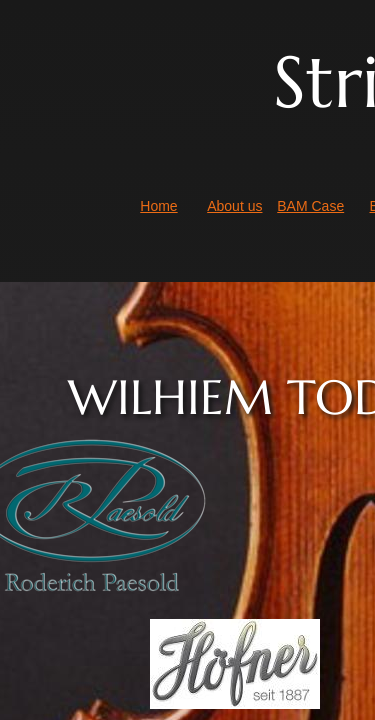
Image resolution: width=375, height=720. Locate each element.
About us (234, 206)
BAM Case (310, 206)
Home (158, 206)
